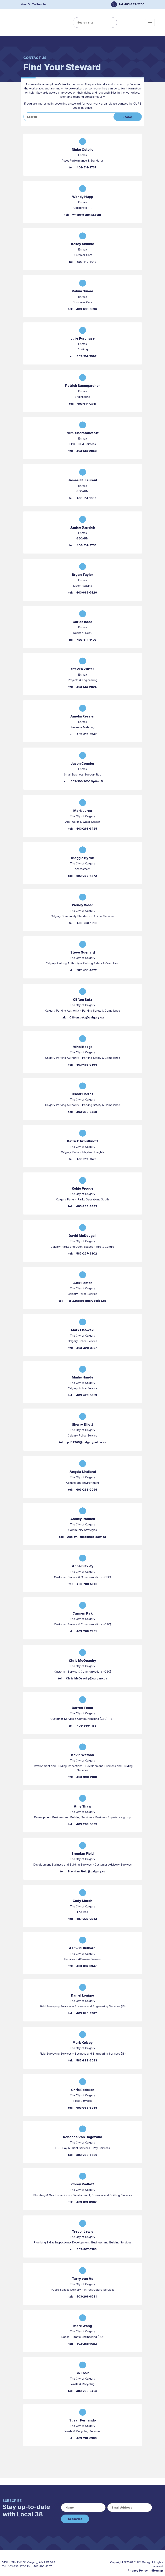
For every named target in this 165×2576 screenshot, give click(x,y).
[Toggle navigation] (150, 22)
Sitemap (157, 2570)
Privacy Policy (138, 2570)
